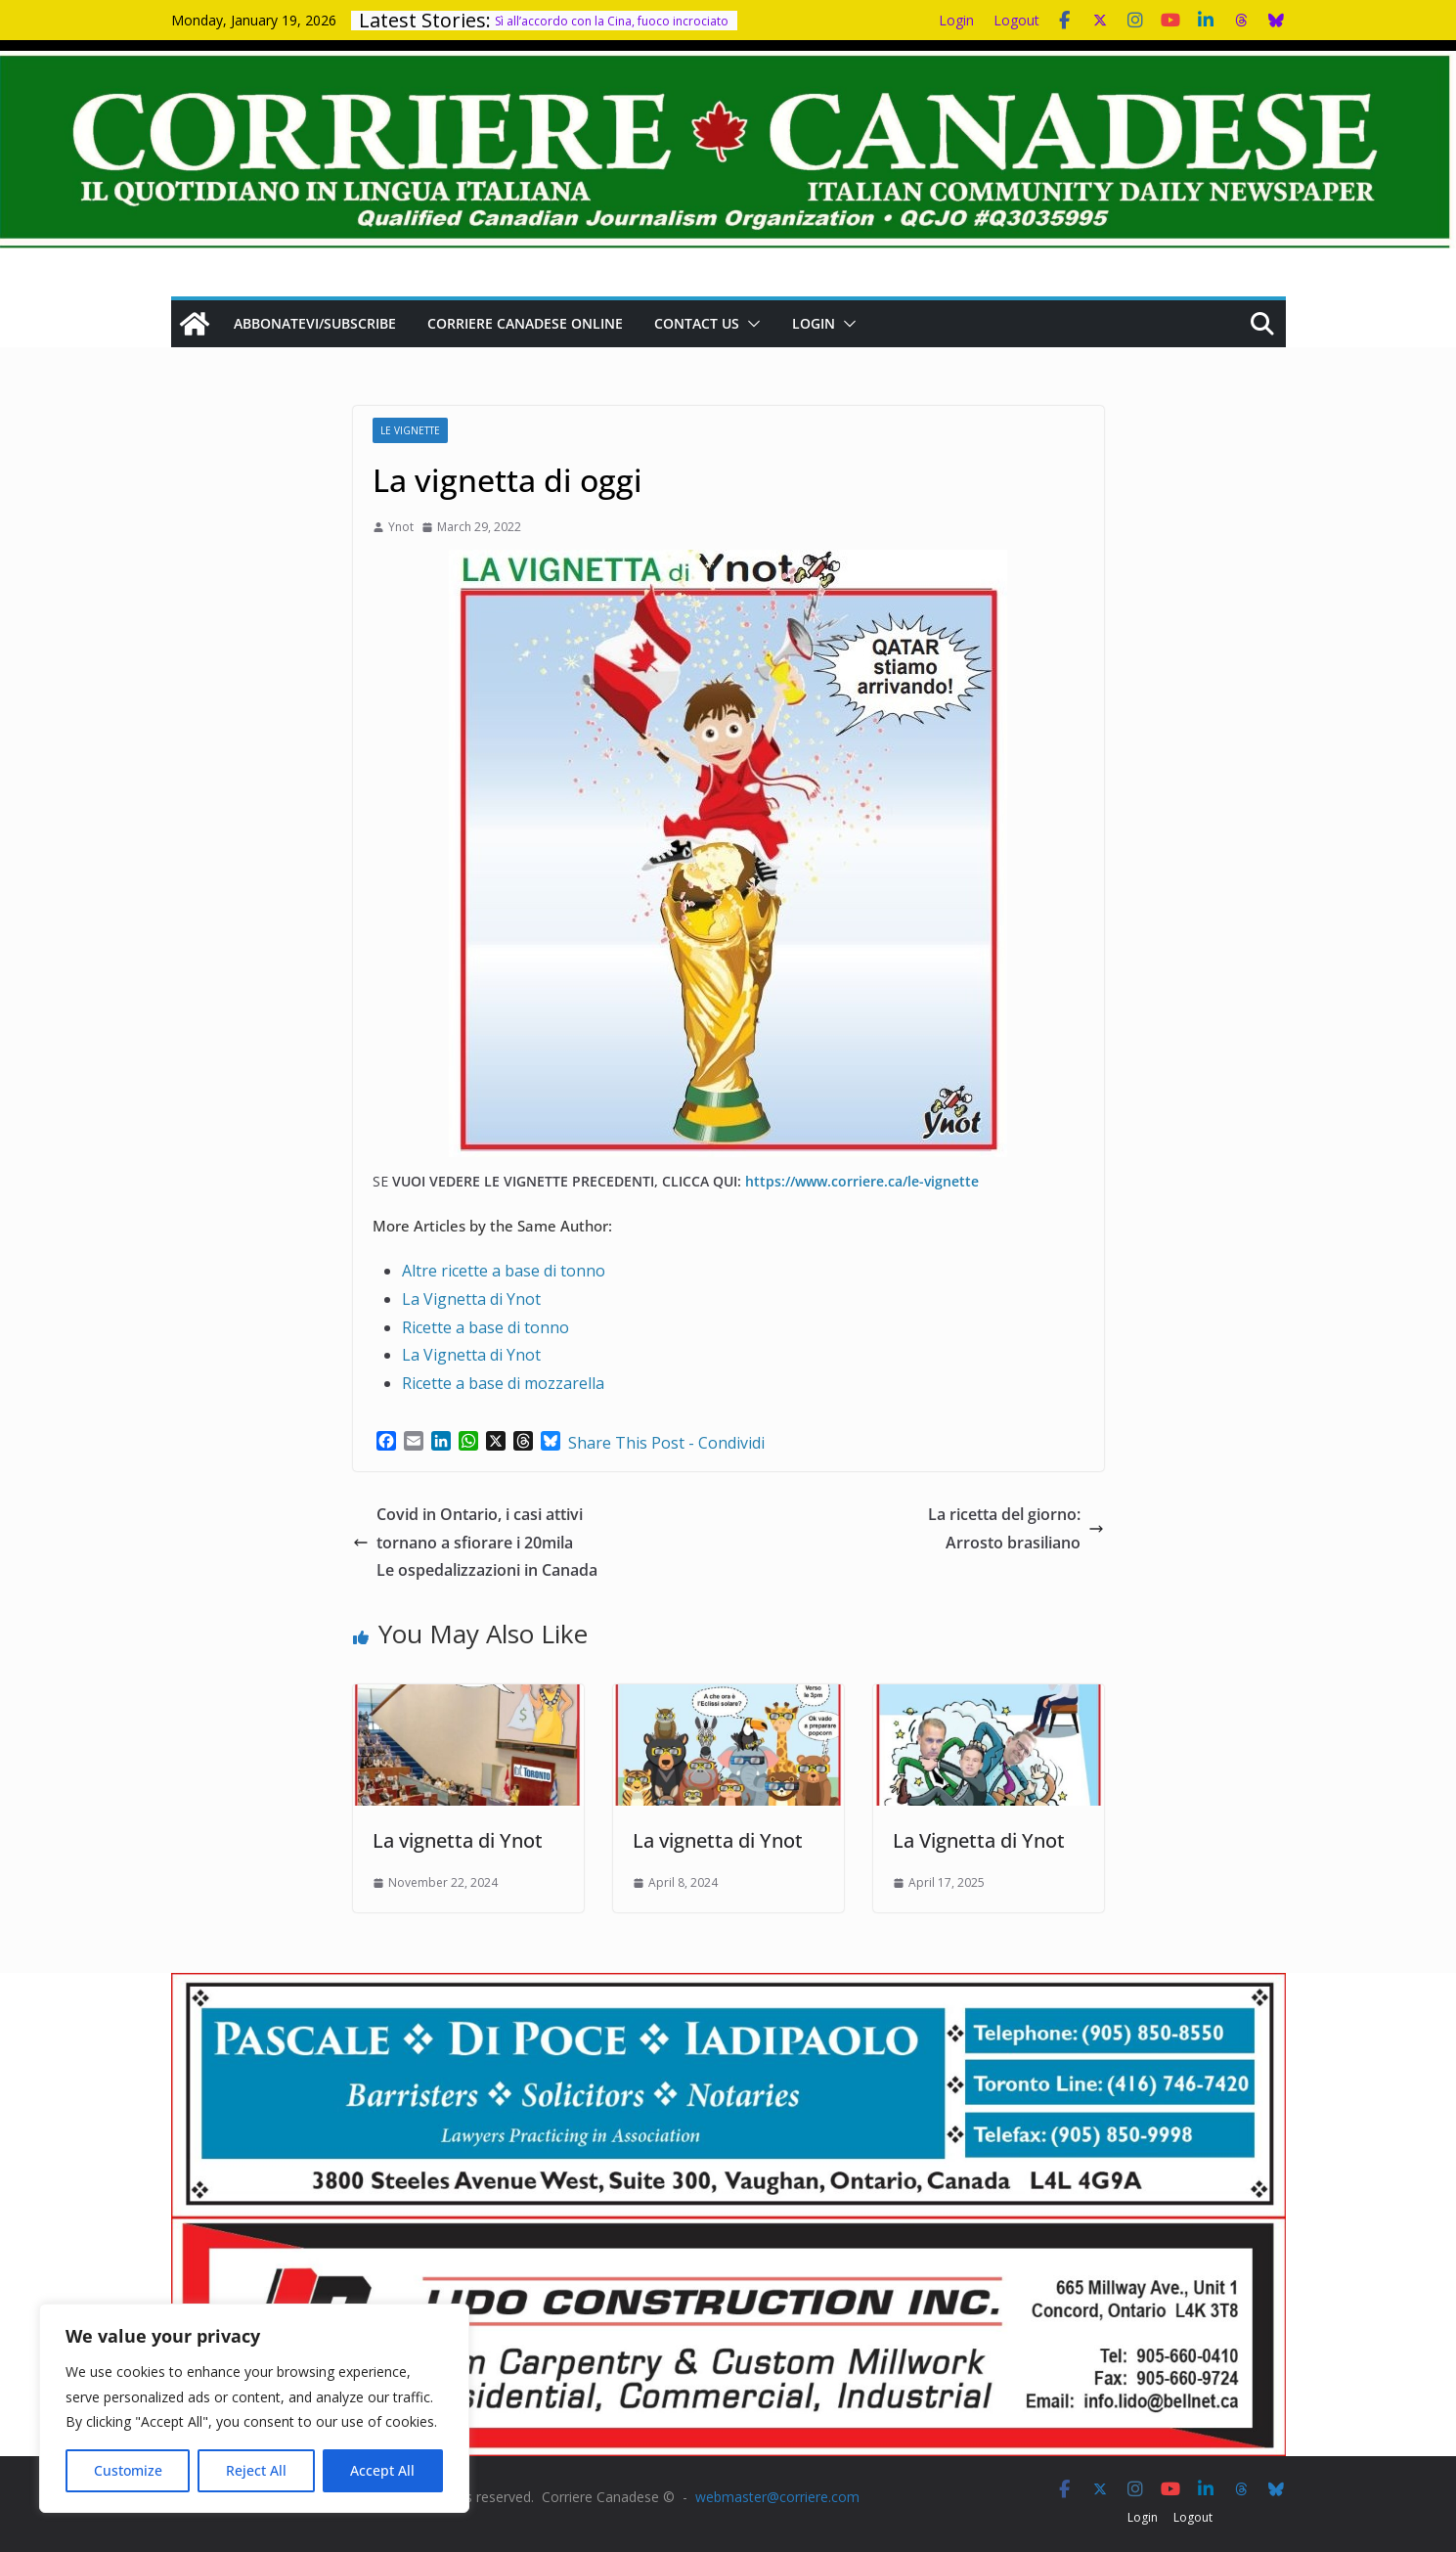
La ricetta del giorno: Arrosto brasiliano (1016, 1528)
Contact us (696, 323)
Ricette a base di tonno (485, 1327)
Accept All (382, 2470)
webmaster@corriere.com (777, 2496)
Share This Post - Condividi (666, 1443)
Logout (1016, 20)
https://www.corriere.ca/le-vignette (862, 1181)
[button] (750, 323)
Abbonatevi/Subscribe (315, 323)
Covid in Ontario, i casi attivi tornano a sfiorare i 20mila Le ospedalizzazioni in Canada (475, 1542)
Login (956, 20)
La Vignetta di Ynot (471, 1299)
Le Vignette (410, 430)
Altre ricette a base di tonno (503, 1270)
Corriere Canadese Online (525, 323)
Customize (128, 2470)
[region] (254, 2408)
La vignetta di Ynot (458, 1840)
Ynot (401, 526)
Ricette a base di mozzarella (503, 1383)
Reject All (256, 2470)
